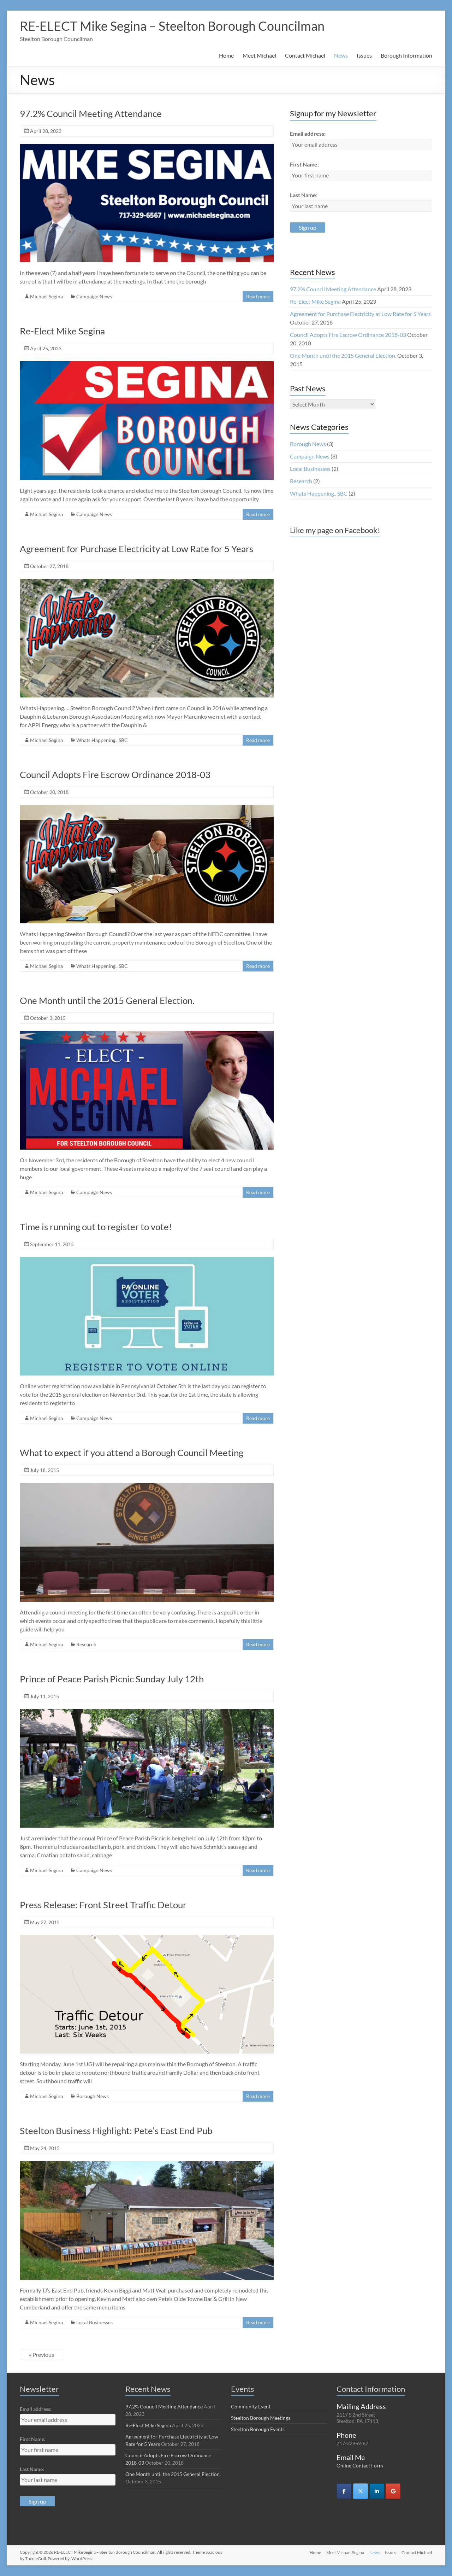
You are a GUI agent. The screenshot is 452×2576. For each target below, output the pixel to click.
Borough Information (406, 55)
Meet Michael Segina (344, 2552)
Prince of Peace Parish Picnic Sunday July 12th (112, 1678)
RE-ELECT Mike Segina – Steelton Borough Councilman (172, 26)
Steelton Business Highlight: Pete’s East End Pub (116, 2130)
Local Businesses (94, 2322)
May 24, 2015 (45, 2148)
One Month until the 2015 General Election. (107, 1000)
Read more (258, 296)
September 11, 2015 (52, 1244)
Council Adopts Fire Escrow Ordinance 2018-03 (115, 774)
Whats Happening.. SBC (102, 740)
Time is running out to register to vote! (96, 1226)
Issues (364, 55)
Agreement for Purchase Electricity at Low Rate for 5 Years (136, 548)
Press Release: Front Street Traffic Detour (103, 1904)
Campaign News (94, 296)
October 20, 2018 (49, 792)
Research (86, 1644)
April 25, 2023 (45, 348)
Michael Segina (46, 296)
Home (226, 55)
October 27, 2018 (49, 566)
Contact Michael (305, 55)
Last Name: (303, 195)
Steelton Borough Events (258, 2429)
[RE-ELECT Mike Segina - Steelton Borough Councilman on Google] (393, 2491)
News (341, 55)
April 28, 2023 (45, 131)
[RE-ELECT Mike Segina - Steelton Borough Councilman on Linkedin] (376, 2491)
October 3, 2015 (48, 1018)
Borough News (92, 2096)
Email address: (308, 133)
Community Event (250, 2406)
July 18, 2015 (44, 1470)
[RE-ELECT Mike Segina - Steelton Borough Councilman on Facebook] (344, 2491)
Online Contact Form (360, 2466)
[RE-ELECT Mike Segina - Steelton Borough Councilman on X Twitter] (360, 2491)
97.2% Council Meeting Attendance (91, 113)
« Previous (41, 2354)
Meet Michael (259, 55)
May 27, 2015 (45, 1922)
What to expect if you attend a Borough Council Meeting (131, 1452)
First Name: (304, 164)
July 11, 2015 (44, 1696)
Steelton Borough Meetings (260, 2418)
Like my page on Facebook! (335, 530)
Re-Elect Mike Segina (62, 331)
